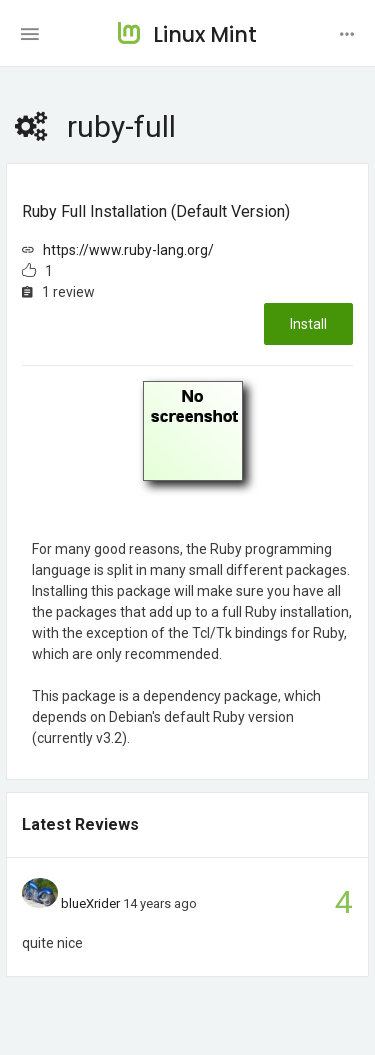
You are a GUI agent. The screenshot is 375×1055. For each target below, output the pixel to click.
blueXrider (90, 903)
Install (308, 324)
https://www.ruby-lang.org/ (128, 250)
